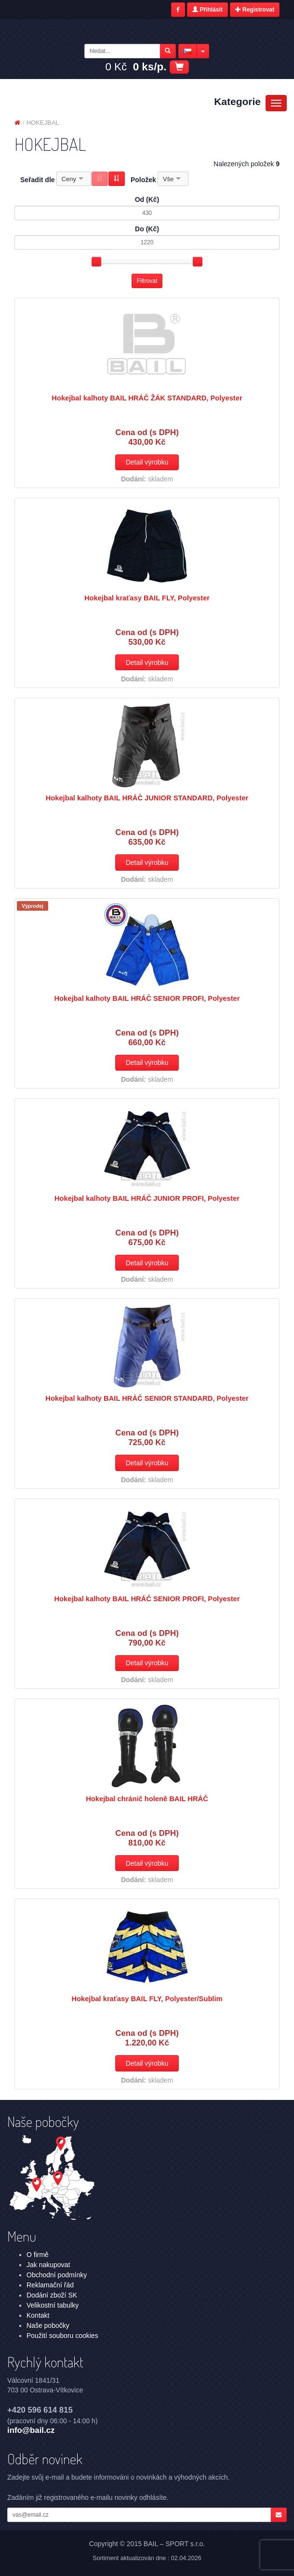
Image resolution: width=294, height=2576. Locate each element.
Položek (143, 180)
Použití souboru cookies (62, 2335)
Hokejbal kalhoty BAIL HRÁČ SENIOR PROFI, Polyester (147, 998)
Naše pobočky (48, 2325)
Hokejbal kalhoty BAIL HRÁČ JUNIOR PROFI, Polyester (147, 1198)
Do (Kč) (147, 229)
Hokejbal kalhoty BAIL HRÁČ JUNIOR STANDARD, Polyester (147, 798)
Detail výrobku (147, 462)
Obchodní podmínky (57, 2275)
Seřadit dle (37, 180)
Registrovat (254, 9)
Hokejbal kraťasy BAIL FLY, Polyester (147, 598)
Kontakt (38, 2315)
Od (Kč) (147, 199)
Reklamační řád (50, 2285)
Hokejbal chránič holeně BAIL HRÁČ (147, 1799)
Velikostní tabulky (53, 2305)
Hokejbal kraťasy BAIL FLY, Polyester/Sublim (146, 1999)
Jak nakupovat (48, 2265)
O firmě (38, 2254)
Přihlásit (207, 9)
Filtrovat (147, 281)
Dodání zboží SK (52, 2295)
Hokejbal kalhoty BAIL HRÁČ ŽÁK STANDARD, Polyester (147, 398)
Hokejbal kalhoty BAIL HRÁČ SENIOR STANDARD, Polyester (146, 1398)
